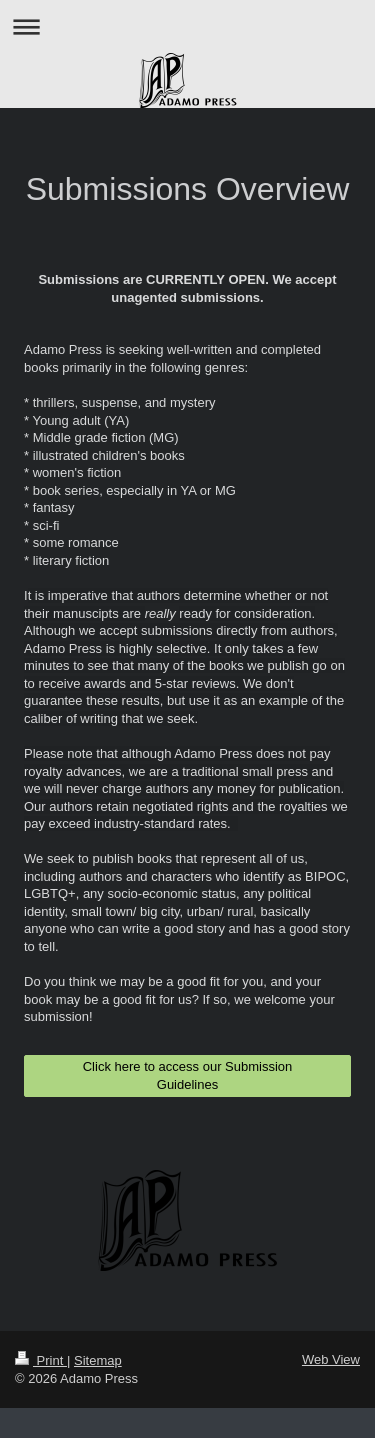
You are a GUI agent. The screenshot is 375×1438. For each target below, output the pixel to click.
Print (41, 1360)
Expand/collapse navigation (187, 26)
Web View (331, 1359)
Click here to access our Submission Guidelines (188, 1075)
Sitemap (98, 1360)
